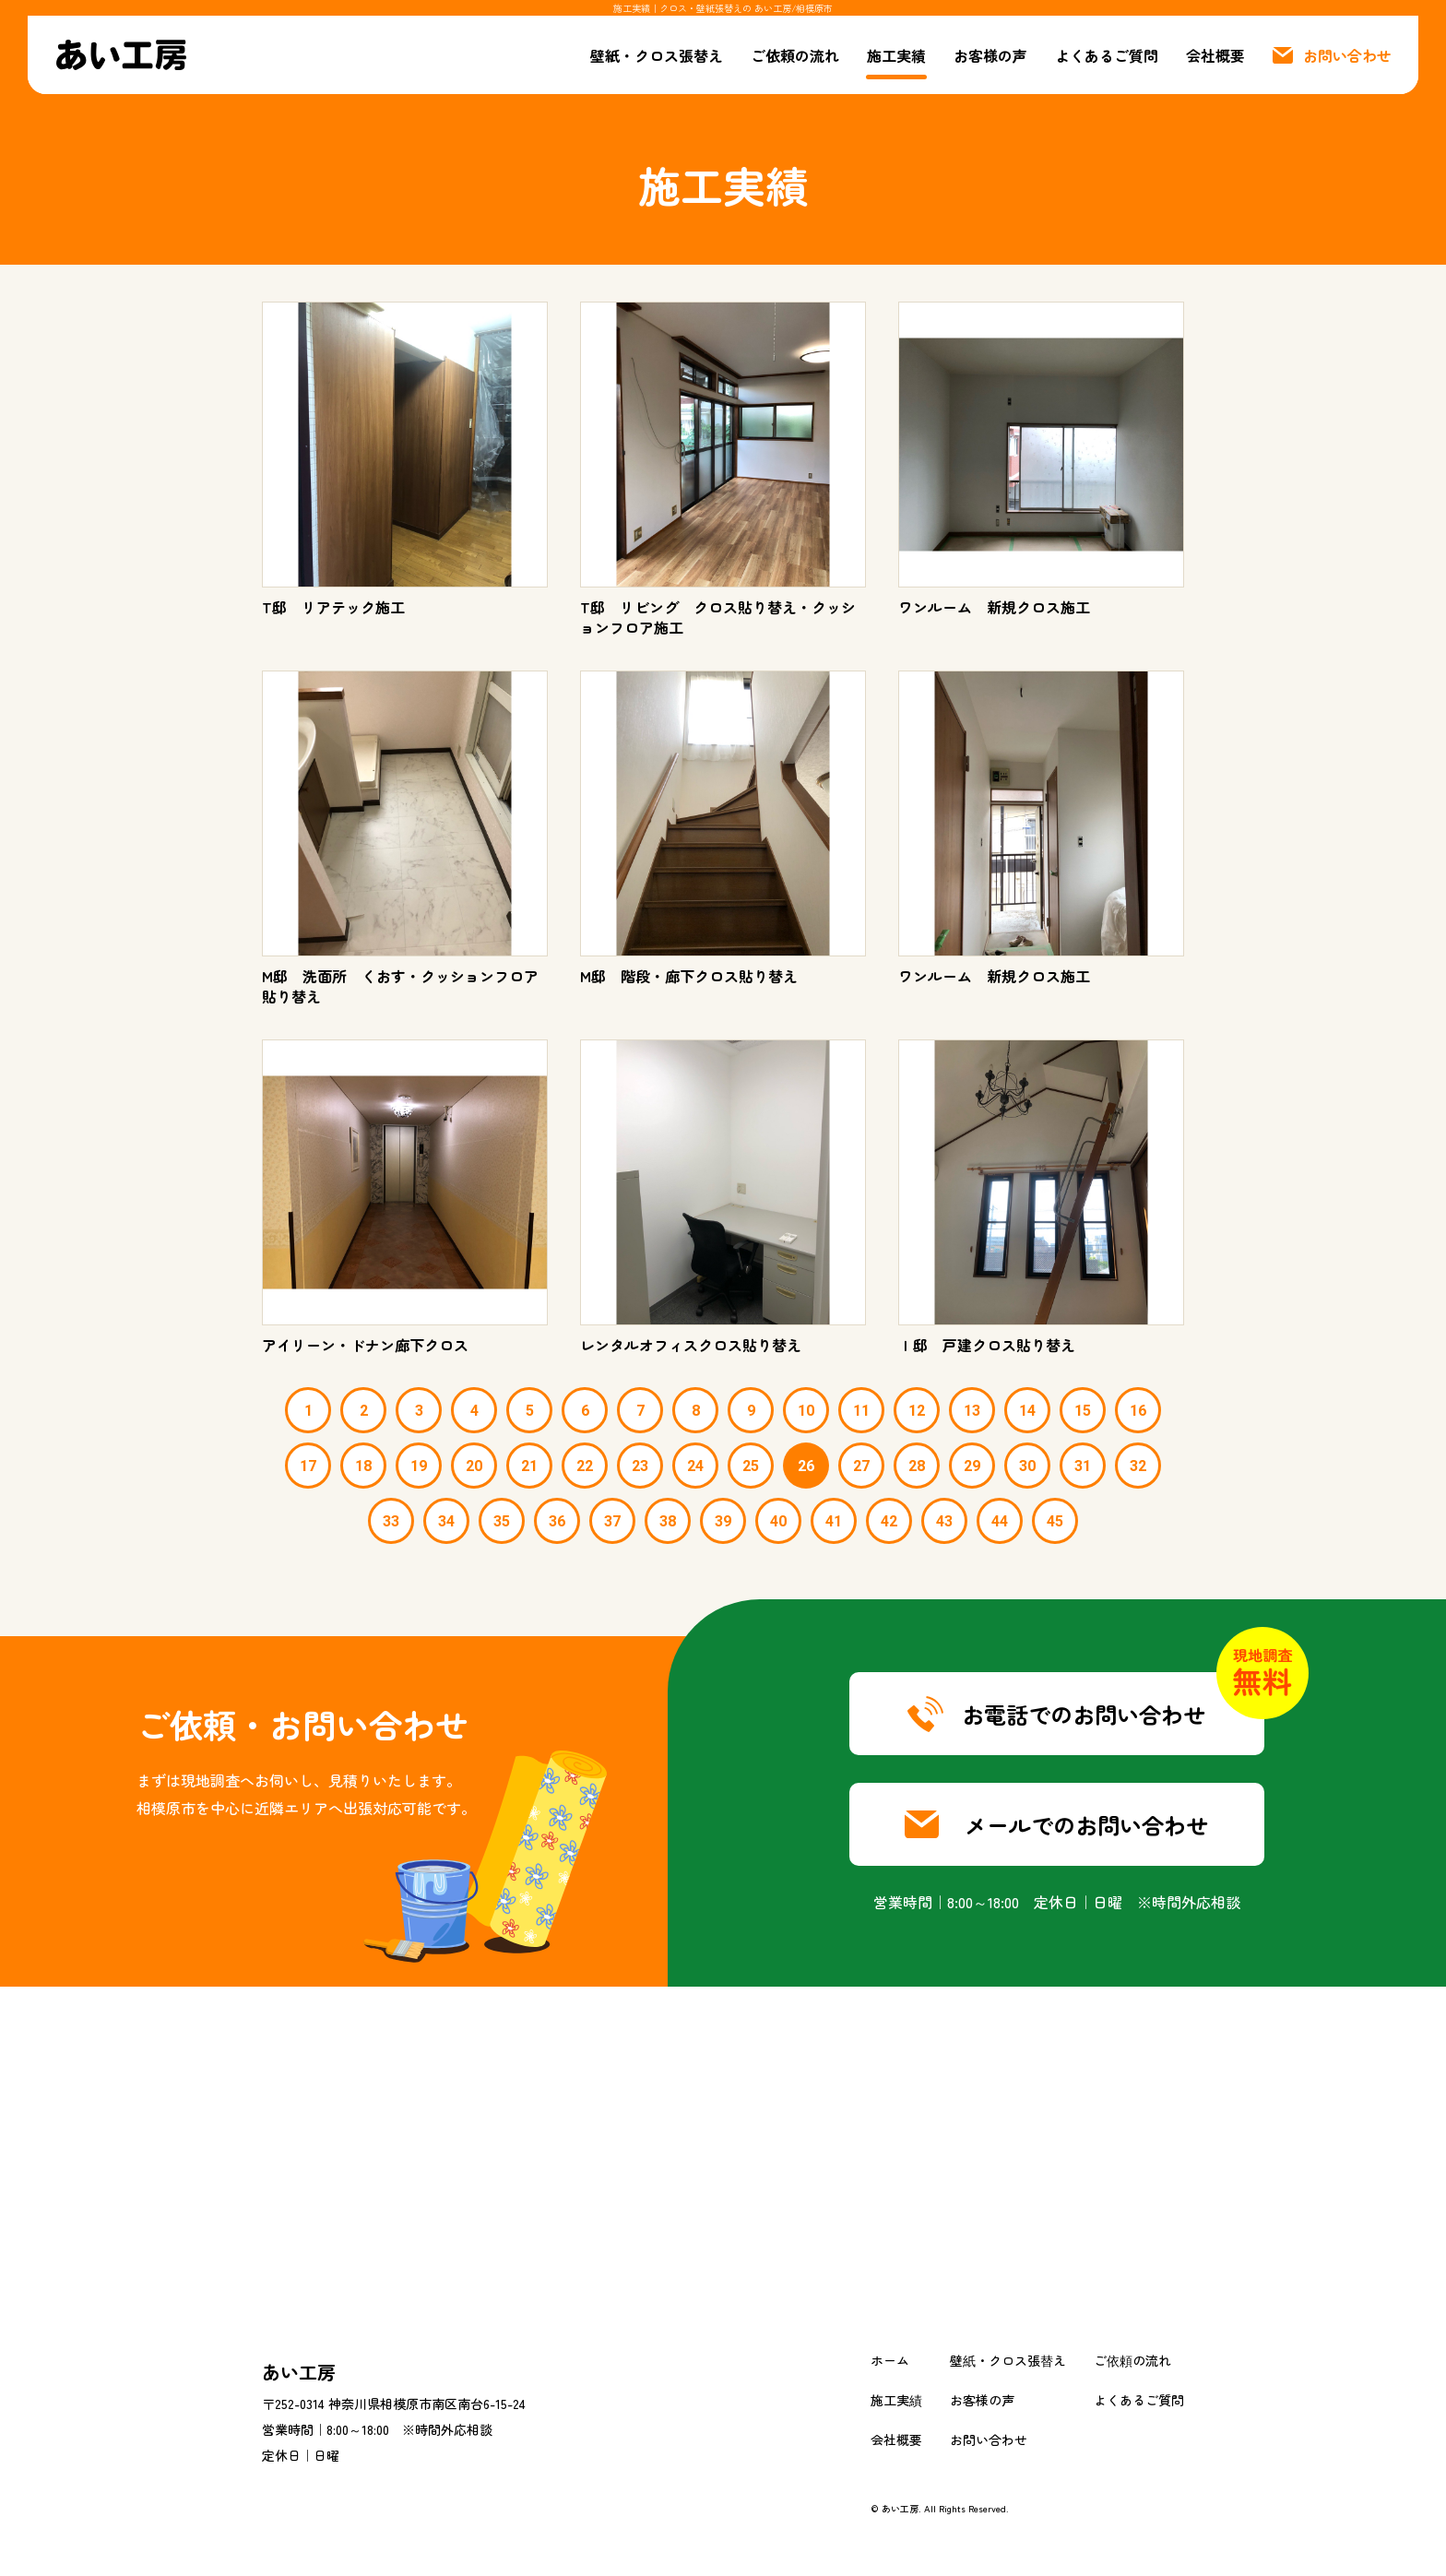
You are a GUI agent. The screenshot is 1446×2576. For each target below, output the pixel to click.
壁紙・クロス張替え (656, 55)
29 (972, 1466)
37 (612, 1521)
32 (1138, 1466)
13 (972, 1410)
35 (501, 1521)
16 (1138, 1410)
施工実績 (896, 55)
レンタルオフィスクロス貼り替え (690, 1345)
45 (1055, 1521)
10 (806, 1410)
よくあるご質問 (1106, 55)
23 (640, 1466)
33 (391, 1521)
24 (695, 1466)
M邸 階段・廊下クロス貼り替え (689, 976)
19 (418, 1466)
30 (1027, 1466)
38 (667, 1521)
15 (1082, 1410)
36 (557, 1521)
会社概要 (1215, 55)
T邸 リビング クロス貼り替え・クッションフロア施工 (718, 617)
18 (363, 1466)
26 (806, 1466)
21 (529, 1466)
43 (944, 1521)
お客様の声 (990, 55)
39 (723, 1521)
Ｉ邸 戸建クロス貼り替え (986, 1345)
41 (833, 1521)
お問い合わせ (988, 2439)
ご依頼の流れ (795, 55)
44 (999, 1521)
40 (778, 1521)
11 (861, 1410)
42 (889, 1521)
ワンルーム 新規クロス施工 (994, 607)
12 (916, 1410)
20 (474, 1466)
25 (750, 1466)
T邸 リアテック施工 (341, 607)
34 (446, 1521)
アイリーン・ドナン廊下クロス (365, 1345)
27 (861, 1466)
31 (1082, 1466)
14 (1027, 1410)
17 (308, 1466)
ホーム (890, 2360)
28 (916, 1466)
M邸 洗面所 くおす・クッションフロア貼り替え (400, 986)
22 (584, 1466)
